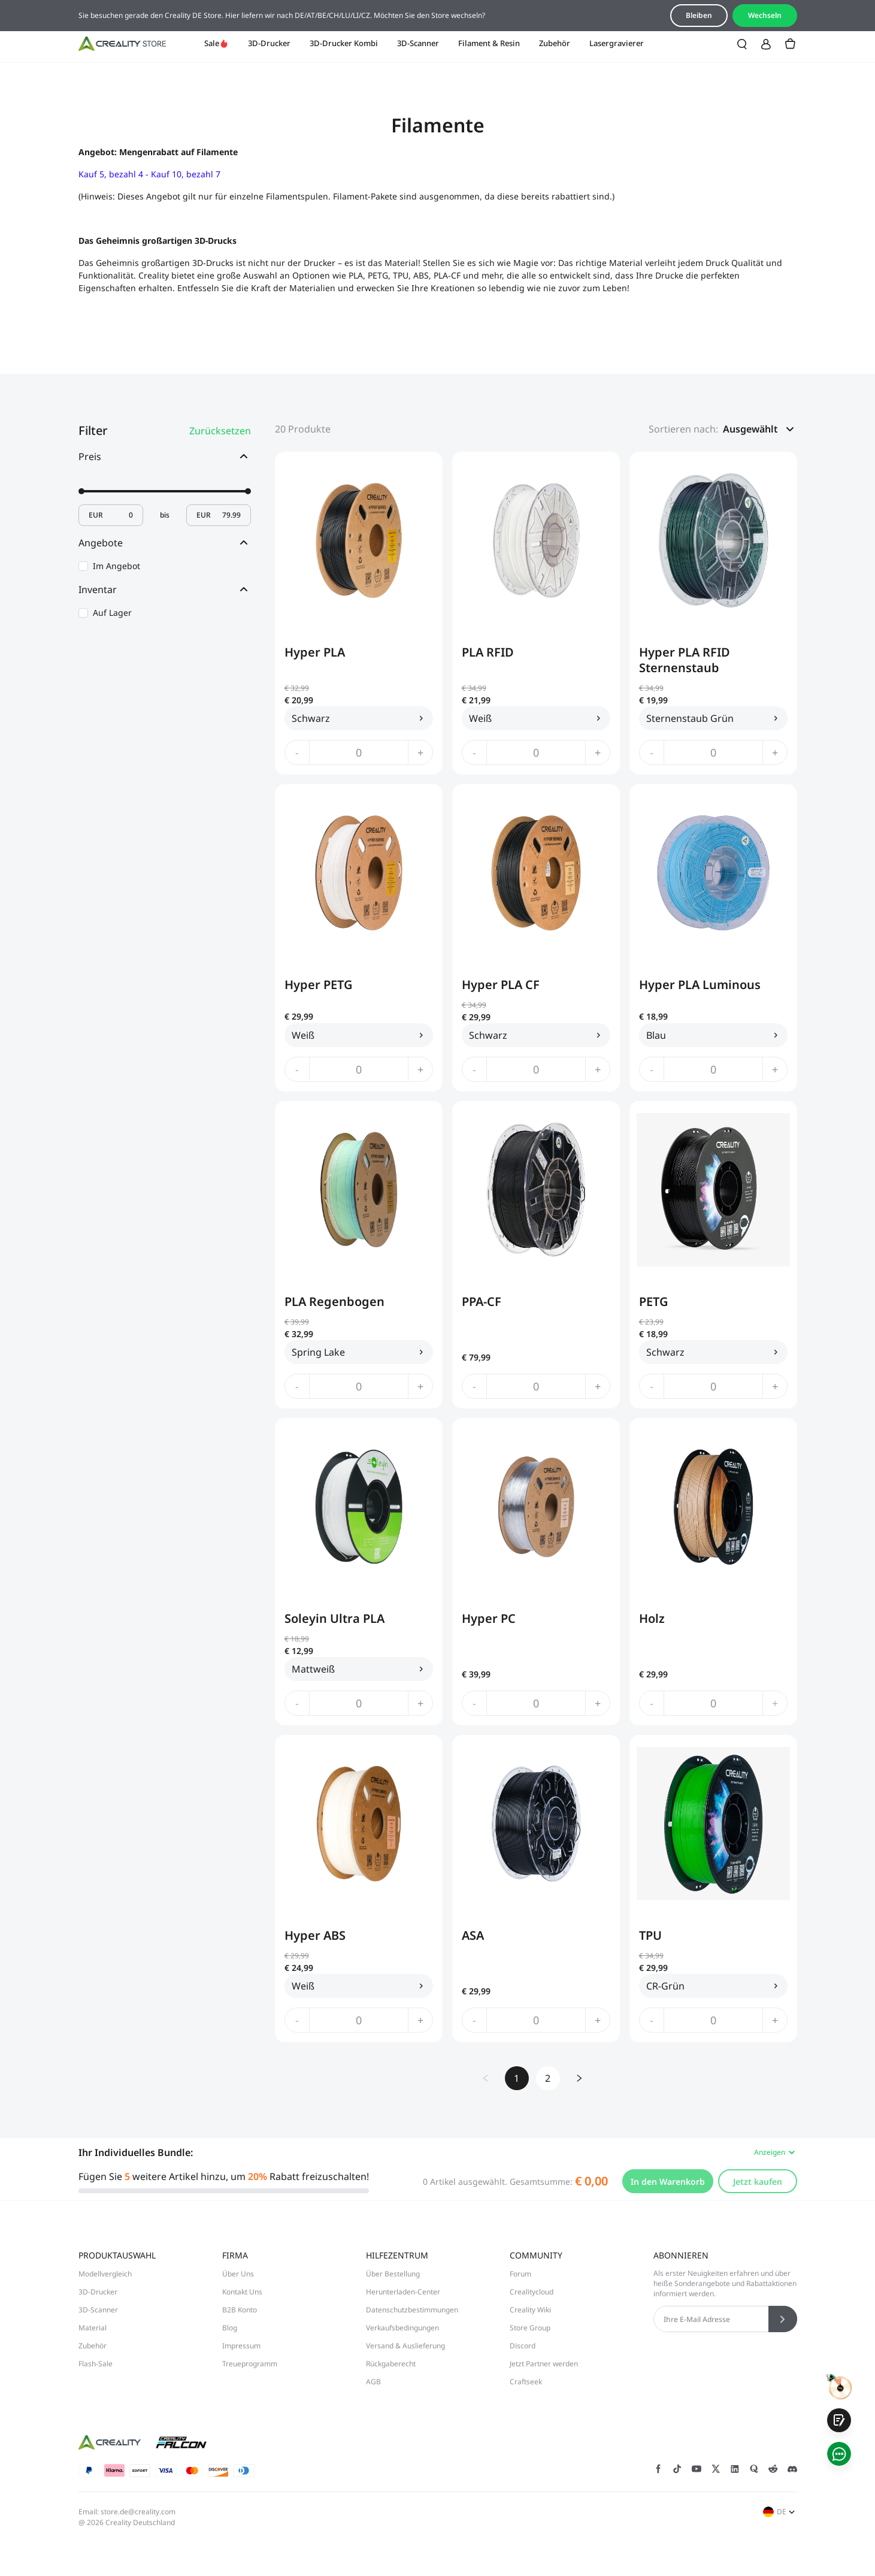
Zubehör (554, 43)
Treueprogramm (249, 2364)
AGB (373, 2382)
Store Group (530, 2328)
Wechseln (765, 15)
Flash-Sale (95, 2364)
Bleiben (699, 15)
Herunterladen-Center (403, 2292)
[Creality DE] (122, 44)
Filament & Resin (489, 43)
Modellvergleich (105, 2274)
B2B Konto (239, 2310)
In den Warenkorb (668, 2181)
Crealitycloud (531, 2292)
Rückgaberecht (391, 2364)
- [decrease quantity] (297, 752)
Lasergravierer (616, 43)
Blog (229, 2328)
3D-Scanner (418, 43)
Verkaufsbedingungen (402, 2328)
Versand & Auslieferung (405, 2346)
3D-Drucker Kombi (344, 43)
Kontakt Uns (242, 2292)
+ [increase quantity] (420, 752)
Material (92, 2328)
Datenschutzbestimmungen (412, 2310)
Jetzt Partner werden (544, 2364)
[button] (760, 429)
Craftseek (526, 2382)
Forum (520, 2274)
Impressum (241, 2346)
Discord (522, 2346)
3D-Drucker (269, 43)
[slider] (81, 491)
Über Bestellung (393, 2274)
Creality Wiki (530, 2310)
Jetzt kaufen (757, 2181)
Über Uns (238, 2274)
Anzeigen (775, 2152)
